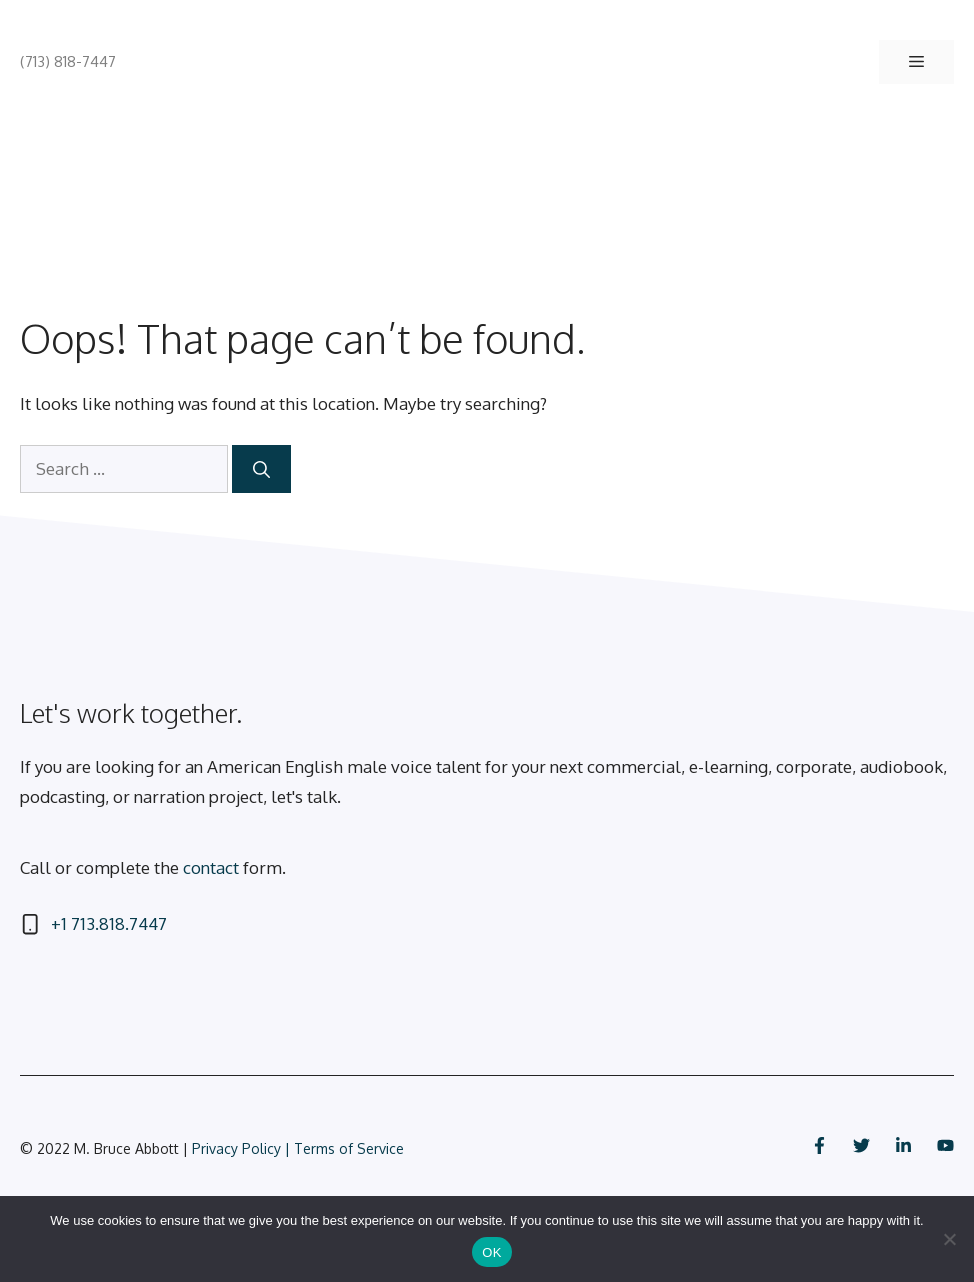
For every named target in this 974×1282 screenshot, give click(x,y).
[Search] (261, 469)
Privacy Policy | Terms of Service (298, 1148)
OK (491, 1252)
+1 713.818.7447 (109, 923)
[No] (949, 1239)
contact (211, 867)
